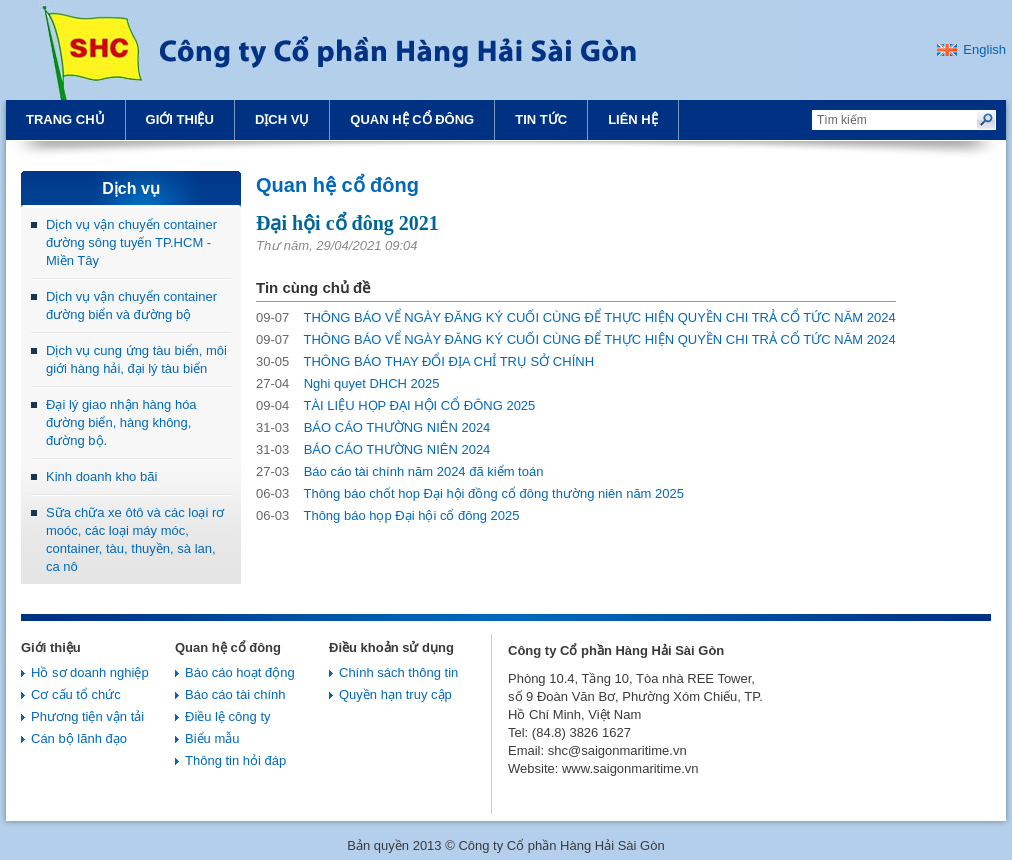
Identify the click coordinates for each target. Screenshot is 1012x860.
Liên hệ (633, 119)
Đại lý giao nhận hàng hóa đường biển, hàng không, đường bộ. (121, 422)
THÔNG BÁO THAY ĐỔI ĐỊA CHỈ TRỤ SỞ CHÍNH (425, 361)
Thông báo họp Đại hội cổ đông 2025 (388, 515)
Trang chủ (65, 119)
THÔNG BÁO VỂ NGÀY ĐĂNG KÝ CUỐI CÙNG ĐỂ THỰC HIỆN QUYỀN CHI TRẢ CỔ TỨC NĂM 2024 (576, 317)
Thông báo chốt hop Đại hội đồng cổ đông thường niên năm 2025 (470, 493)
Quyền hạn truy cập (395, 694)
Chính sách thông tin (398, 672)
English (984, 49)
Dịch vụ (282, 119)
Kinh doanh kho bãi (101, 476)
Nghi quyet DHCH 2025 (348, 383)
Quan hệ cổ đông (412, 119)
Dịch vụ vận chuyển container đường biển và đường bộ (131, 305)
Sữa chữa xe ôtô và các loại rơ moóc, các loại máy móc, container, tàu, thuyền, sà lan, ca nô (135, 539)
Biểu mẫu (212, 738)
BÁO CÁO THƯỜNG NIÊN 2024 (373, 427)
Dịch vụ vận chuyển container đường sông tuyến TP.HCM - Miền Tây (131, 242)
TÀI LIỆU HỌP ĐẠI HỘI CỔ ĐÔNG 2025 (395, 405)
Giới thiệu (180, 119)
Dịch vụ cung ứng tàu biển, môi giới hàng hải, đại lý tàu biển (136, 359)
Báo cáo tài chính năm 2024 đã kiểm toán (399, 471)
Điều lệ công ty (228, 716)
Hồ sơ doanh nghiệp (90, 672)
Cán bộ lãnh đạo (79, 738)
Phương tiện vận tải (87, 716)
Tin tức (541, 119)
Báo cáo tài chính (235, 694)
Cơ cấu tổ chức (76, 694)
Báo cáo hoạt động (240, 672)
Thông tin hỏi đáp (235, 760)
